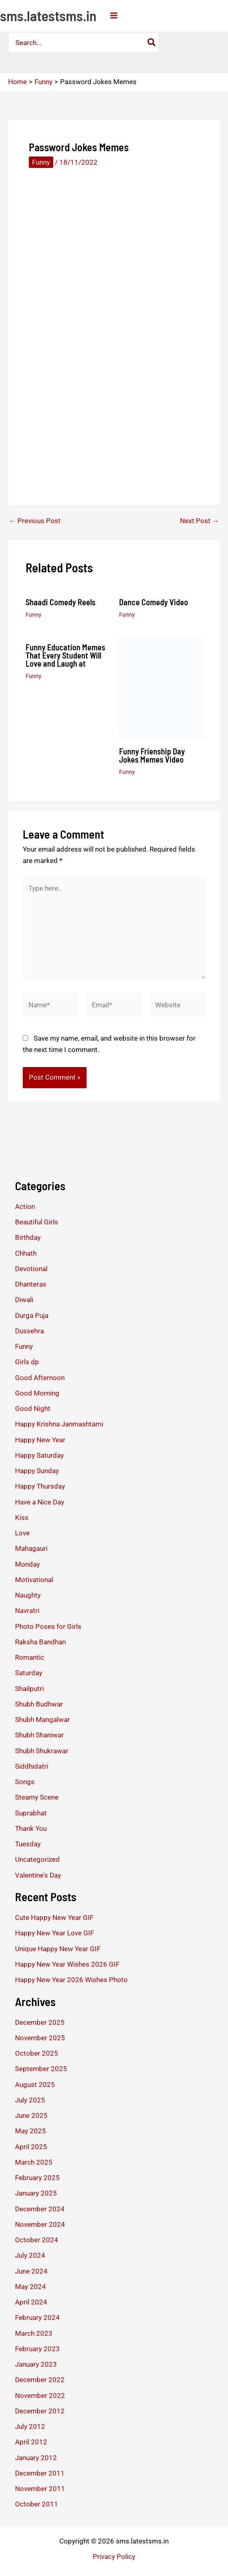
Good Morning (37, 1393)
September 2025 (41, 2069)
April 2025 (31, 2147)
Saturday (28, 1673)
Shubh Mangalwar (42, 1719)
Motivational (34, 1580)
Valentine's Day (38, 1875)
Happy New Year (40, 1440)
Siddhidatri (31, 1766)
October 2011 (36, 2504)
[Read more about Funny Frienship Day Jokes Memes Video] (161, 687)
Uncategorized (37, 1859)
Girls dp (27, 1362)
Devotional (31, 1269)
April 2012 (31, 2442)
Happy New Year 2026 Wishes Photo (71, 1980)
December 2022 (40, 2380)
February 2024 (37, 2317)
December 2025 (40, 2022)
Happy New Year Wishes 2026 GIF (67, 1964)
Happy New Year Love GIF (54, 1933)
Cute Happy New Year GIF (54, 1917)
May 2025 (30, 2131)
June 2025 (31, 2115)
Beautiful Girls (36, 1222)
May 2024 (30, 2287)
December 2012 (40, 2411)
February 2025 (37, 2178)
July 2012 (30, 2426)
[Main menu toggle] (113, 15)
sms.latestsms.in (48, 15)
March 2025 (33, 2162)
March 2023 (33, 2333)
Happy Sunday (37, 1471)
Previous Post (35, 520)
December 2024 (40, 2209)
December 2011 (40, 2473)
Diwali (24, 1300)
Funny (41, 162)
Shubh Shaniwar (39, 1735)
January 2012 (36, 2458)
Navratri (27, 1610)
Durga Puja (31, 1315)
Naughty (28, 1595)
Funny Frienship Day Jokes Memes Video (152, 755)
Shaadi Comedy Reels (61, 602)
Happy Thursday (40, 1486)
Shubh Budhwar (39, 1704)
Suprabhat (31, 1813)
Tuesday (28, 1844)
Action (25, 1206)
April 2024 (31, 2302)
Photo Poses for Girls (48, 1626)
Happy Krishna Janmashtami (59, 1424)
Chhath (26, 1253)
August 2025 (35, 2084)
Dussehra (29, 1331)
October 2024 (36, 2240)
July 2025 (30, 2100)
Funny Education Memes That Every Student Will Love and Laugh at (65, 655)
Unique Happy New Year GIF (57, 1949)
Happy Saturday (39, 1455)
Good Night (32, 1408)
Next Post (199, 520)
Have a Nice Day (39, 1502)
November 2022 (40, 2395)
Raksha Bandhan (40, 1642)
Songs (25, 1782)
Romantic (29, 1657)
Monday (27, 1564)
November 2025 (40, 2038)
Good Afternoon (40, 1378)
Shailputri (29, 1689)
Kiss (21, 1517)
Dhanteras (30, 1284)
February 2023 (37, 2349)
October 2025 (36, 2053)
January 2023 (36, 2364)
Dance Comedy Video (153, 602)
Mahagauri (31, 1548)
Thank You (31, 1828)
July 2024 (30, 2255)
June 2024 (31, 2271)
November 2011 (40, 2489)
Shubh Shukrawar (41, 1751)
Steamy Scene (37, 1797)
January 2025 (36, 2193)
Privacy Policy (114, 2556)
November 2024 (40, 2224)
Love (22, 1533)
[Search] (151, 42)
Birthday (28, 1237)
